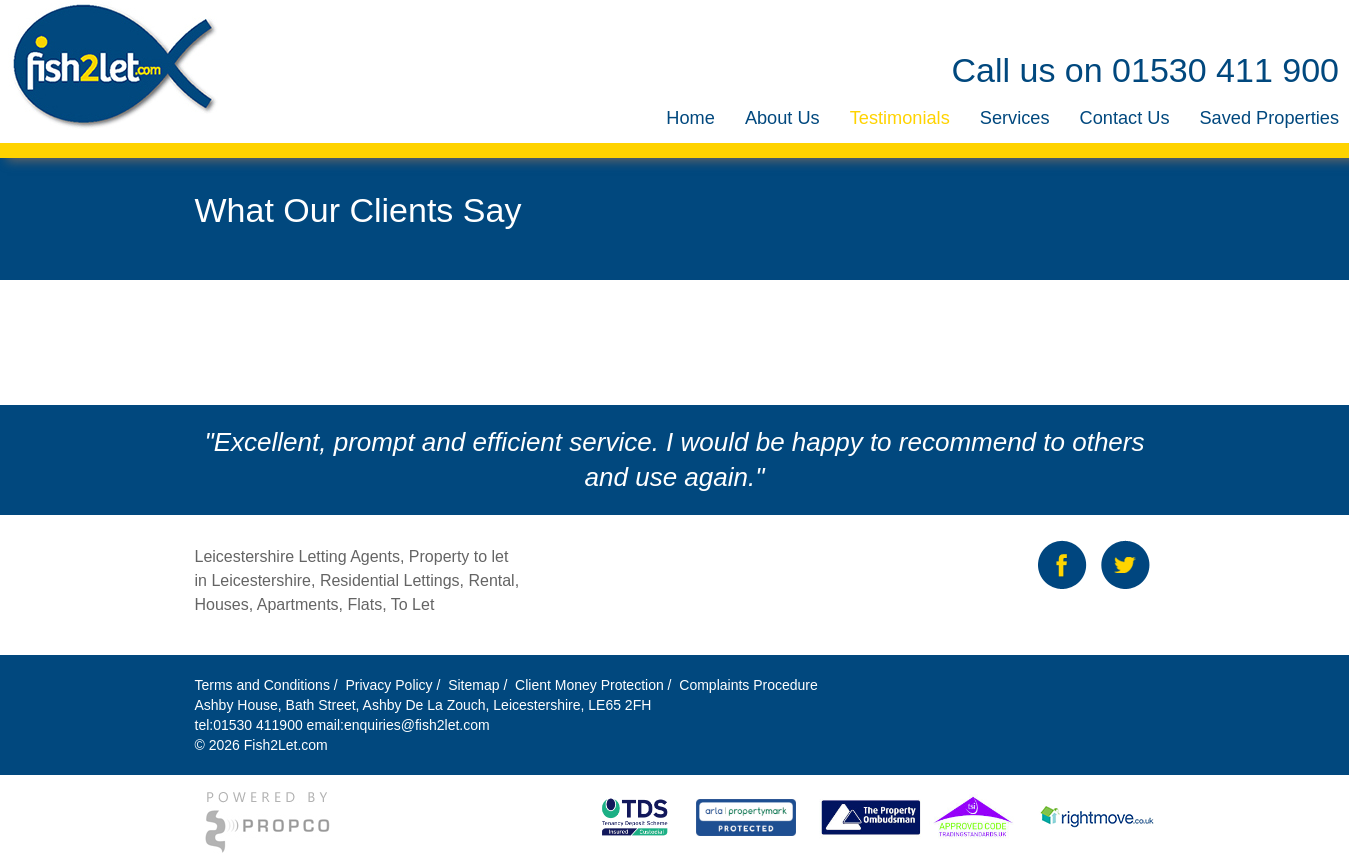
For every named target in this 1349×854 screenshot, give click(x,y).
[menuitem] (690, 118)
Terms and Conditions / (268, 685)
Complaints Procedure (746, 685)
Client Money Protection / (593, 685)
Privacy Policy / (394, 685)
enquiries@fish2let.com (417, 725)
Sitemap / (479, 685)
